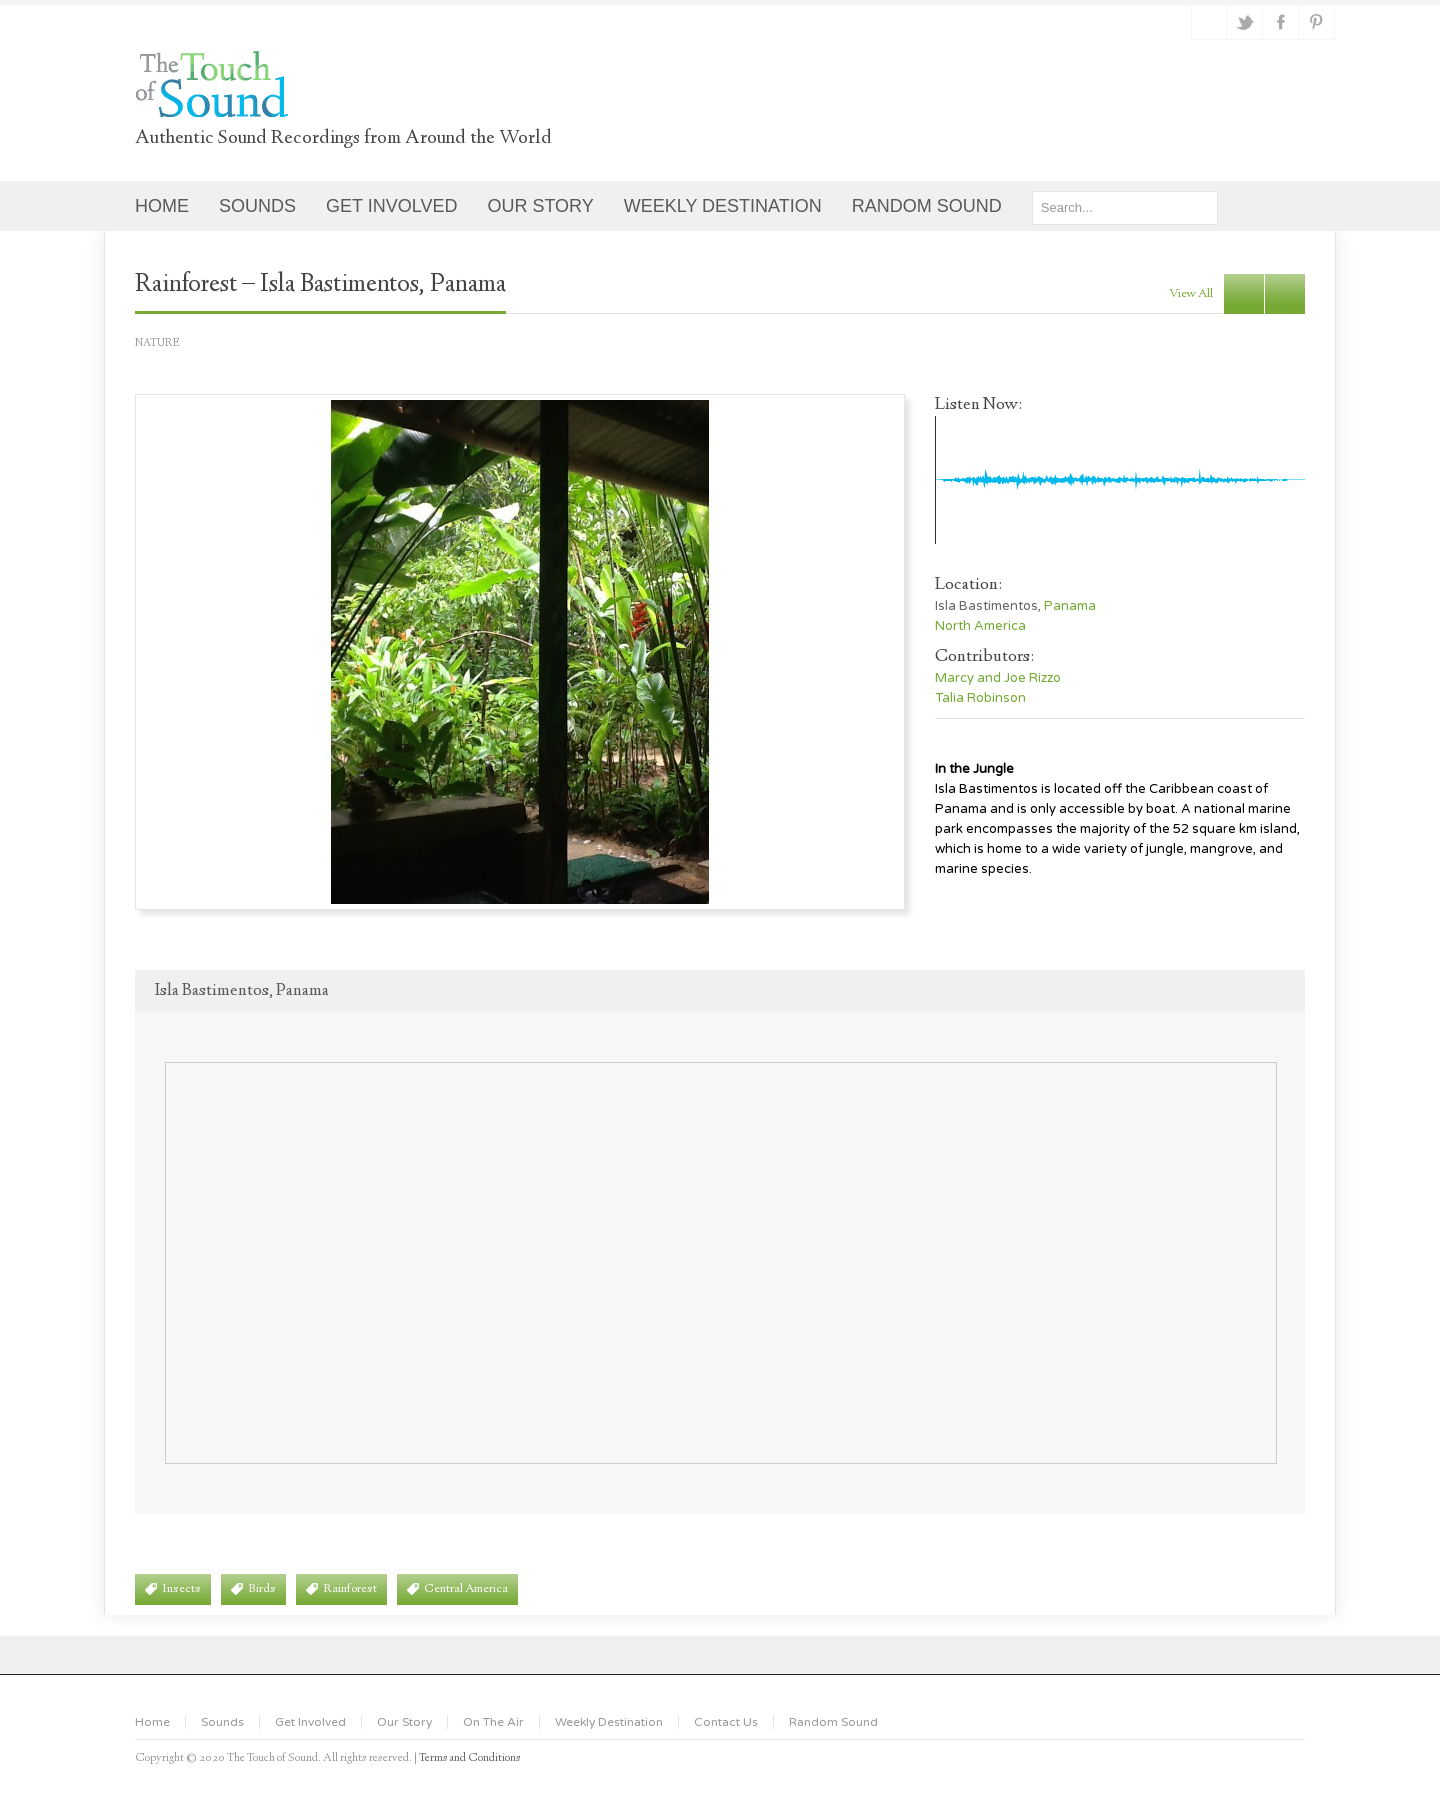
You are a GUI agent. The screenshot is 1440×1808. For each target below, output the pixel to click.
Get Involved (310, 1722)
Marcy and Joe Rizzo (998, 678)
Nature (157, 343)
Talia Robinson (980, 698)
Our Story (404, 1722)
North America (980, 626)
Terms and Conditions (470, 1758)
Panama (1070, 606)
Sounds (222, 1722)
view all (1191, 294)
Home (152, 1722)
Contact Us (726, 1722)
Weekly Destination (609, 1722)
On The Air (493, 1722)
